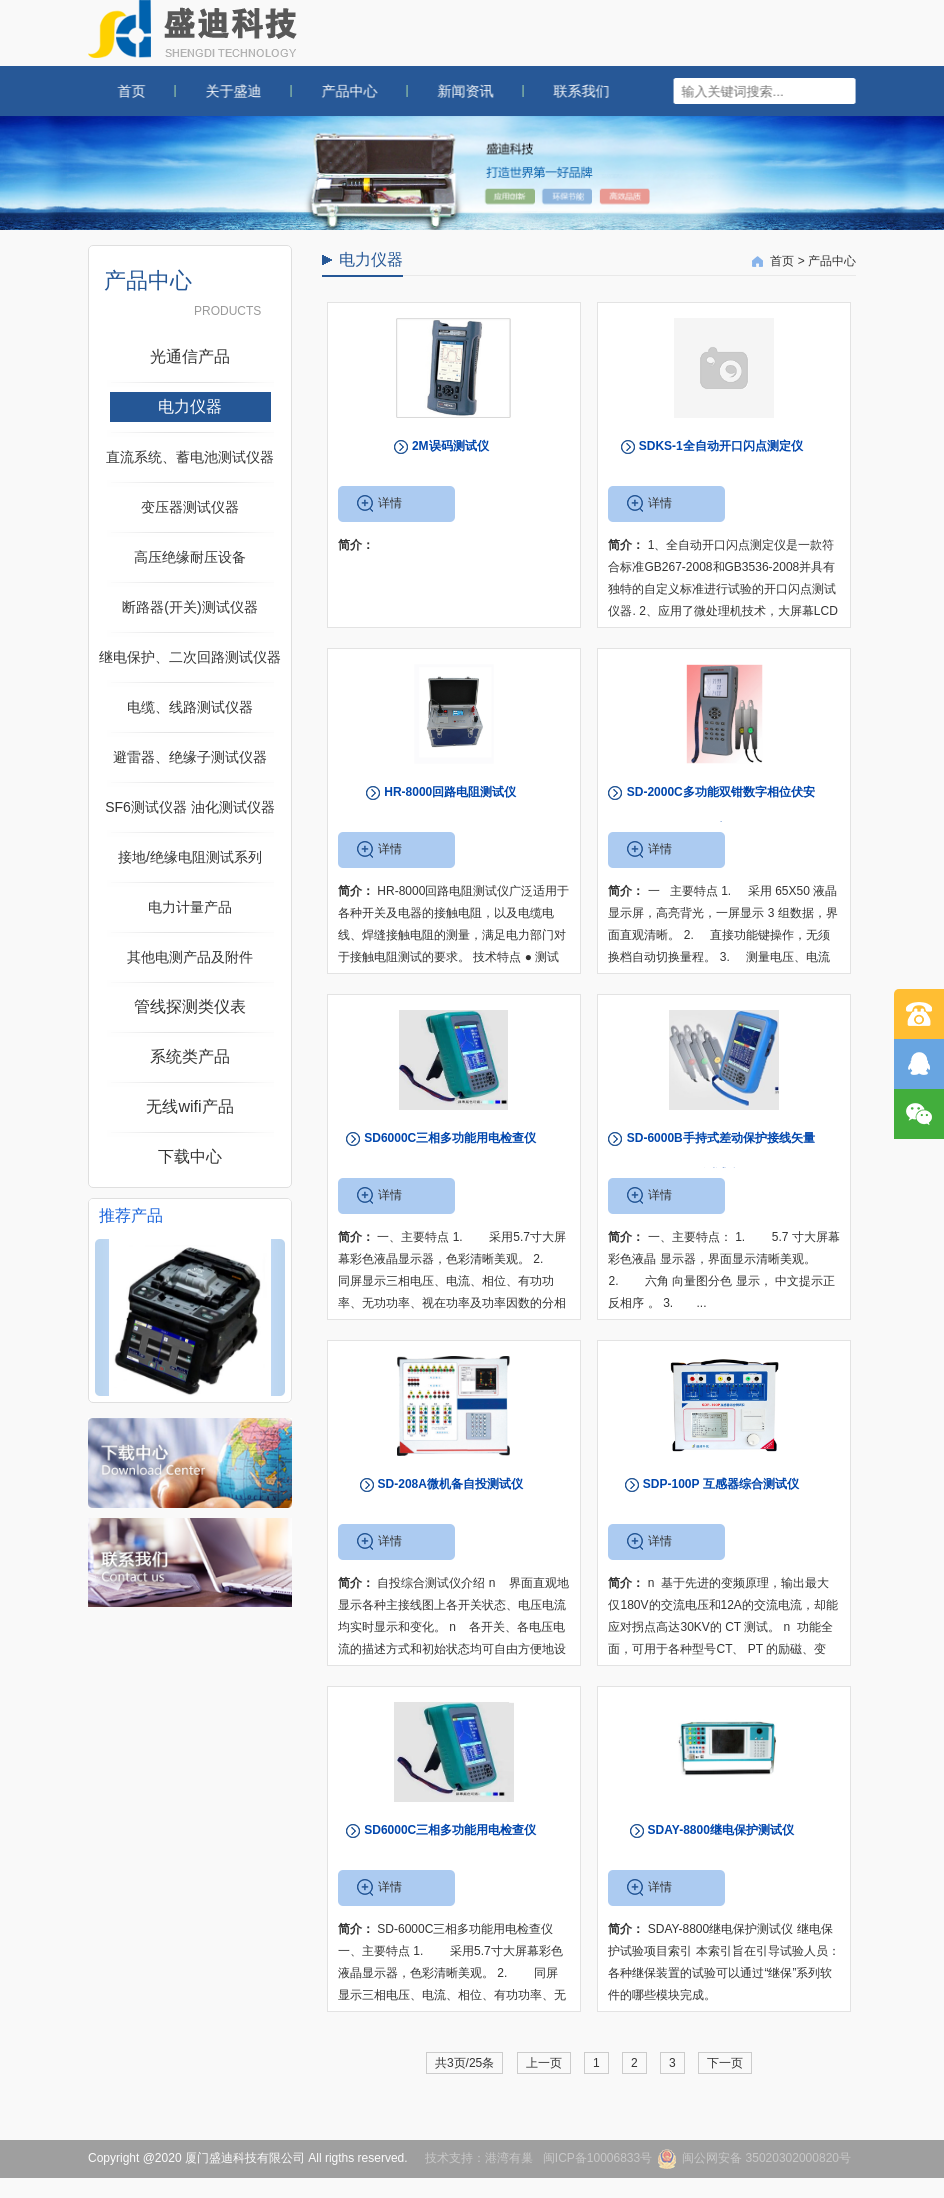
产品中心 (336, 91)
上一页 (544, 2063)
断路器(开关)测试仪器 (189, 607)
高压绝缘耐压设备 (190, 557)
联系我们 (568, 91)
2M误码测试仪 (450, 446)
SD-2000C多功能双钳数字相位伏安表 (721, 810)
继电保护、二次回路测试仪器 (190, 657)
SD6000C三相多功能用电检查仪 (450, 1138)
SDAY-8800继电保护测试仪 (721, 1830)
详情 (390, 503)
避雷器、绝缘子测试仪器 (190, 757)
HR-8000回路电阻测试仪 (450, 792)
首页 (118, 91)
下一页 (725, 2063)
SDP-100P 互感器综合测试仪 (721, 1484)
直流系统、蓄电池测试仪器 (190, 457)
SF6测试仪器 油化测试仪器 (190, 807)
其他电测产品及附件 (190, 957)
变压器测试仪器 (190, 507)
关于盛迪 (220, 91)
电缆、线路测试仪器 (190, 707)
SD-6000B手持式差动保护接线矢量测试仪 (721, 1156)
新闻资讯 (452, 91)
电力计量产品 (190, 907)
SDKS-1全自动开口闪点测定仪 (721, 446)
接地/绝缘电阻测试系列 (190, 857)
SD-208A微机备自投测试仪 (450, 1484)
